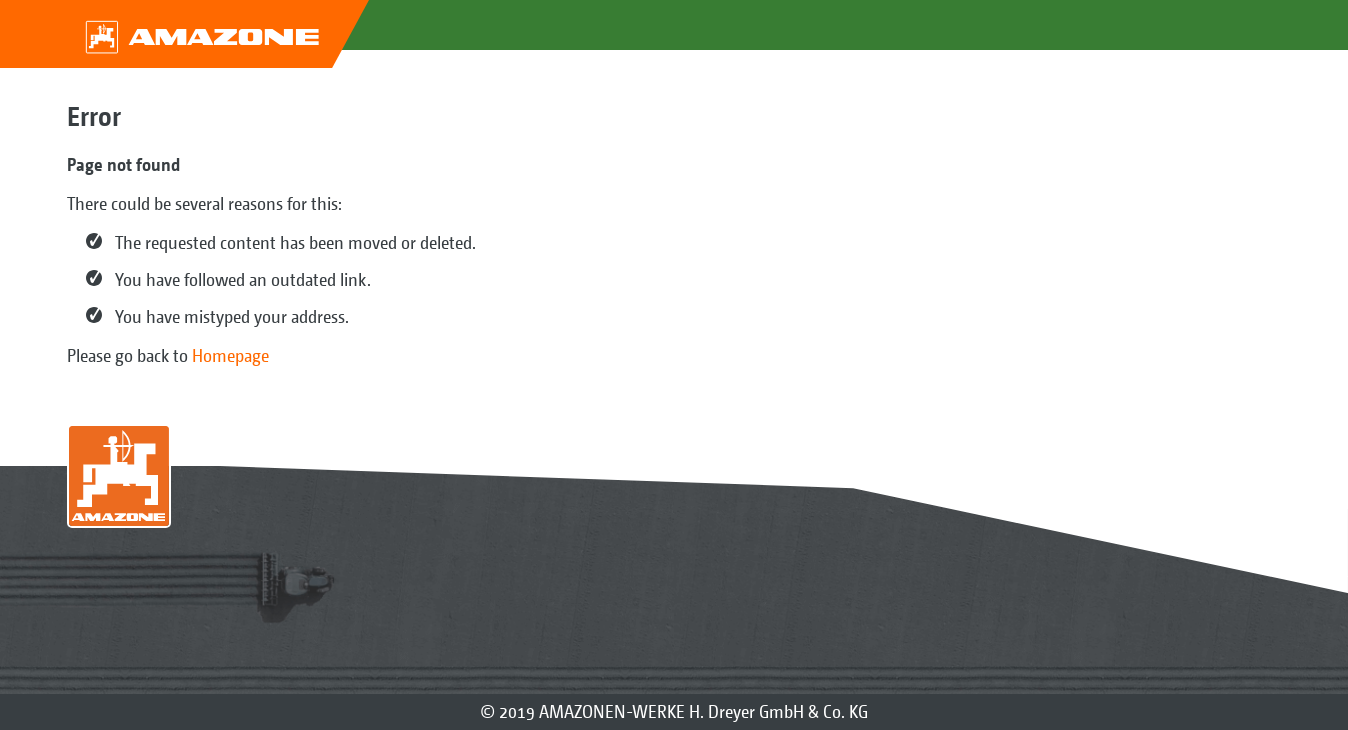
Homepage (230, 355)
